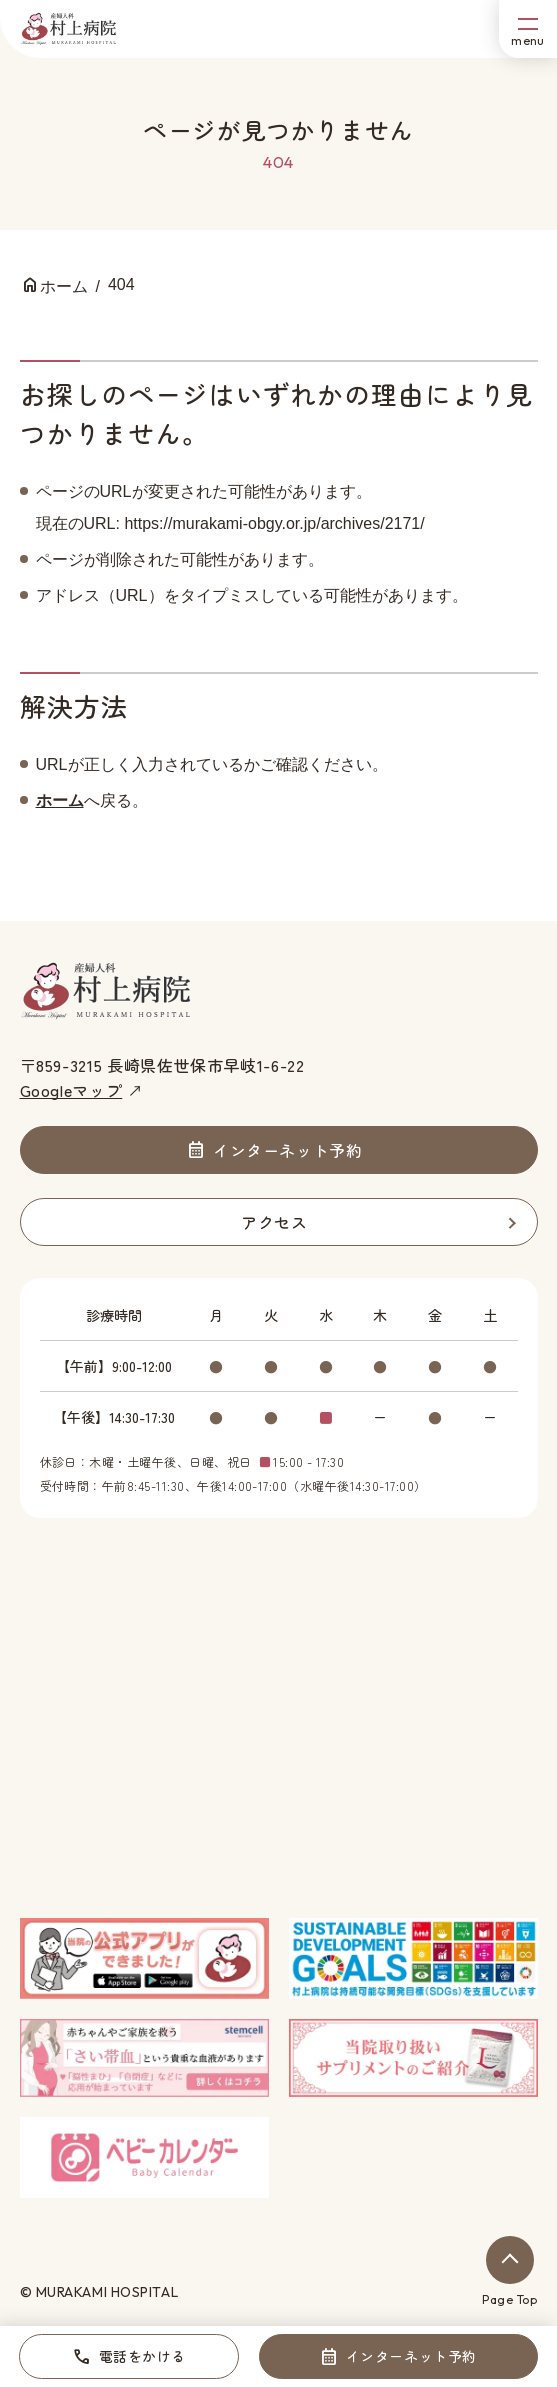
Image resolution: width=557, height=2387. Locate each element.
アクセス (274, 1222)
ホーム (60, 800)
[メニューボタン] (528, 29)
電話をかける (142, 2356)
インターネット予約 (411, 2356)
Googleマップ (71, 1090)
